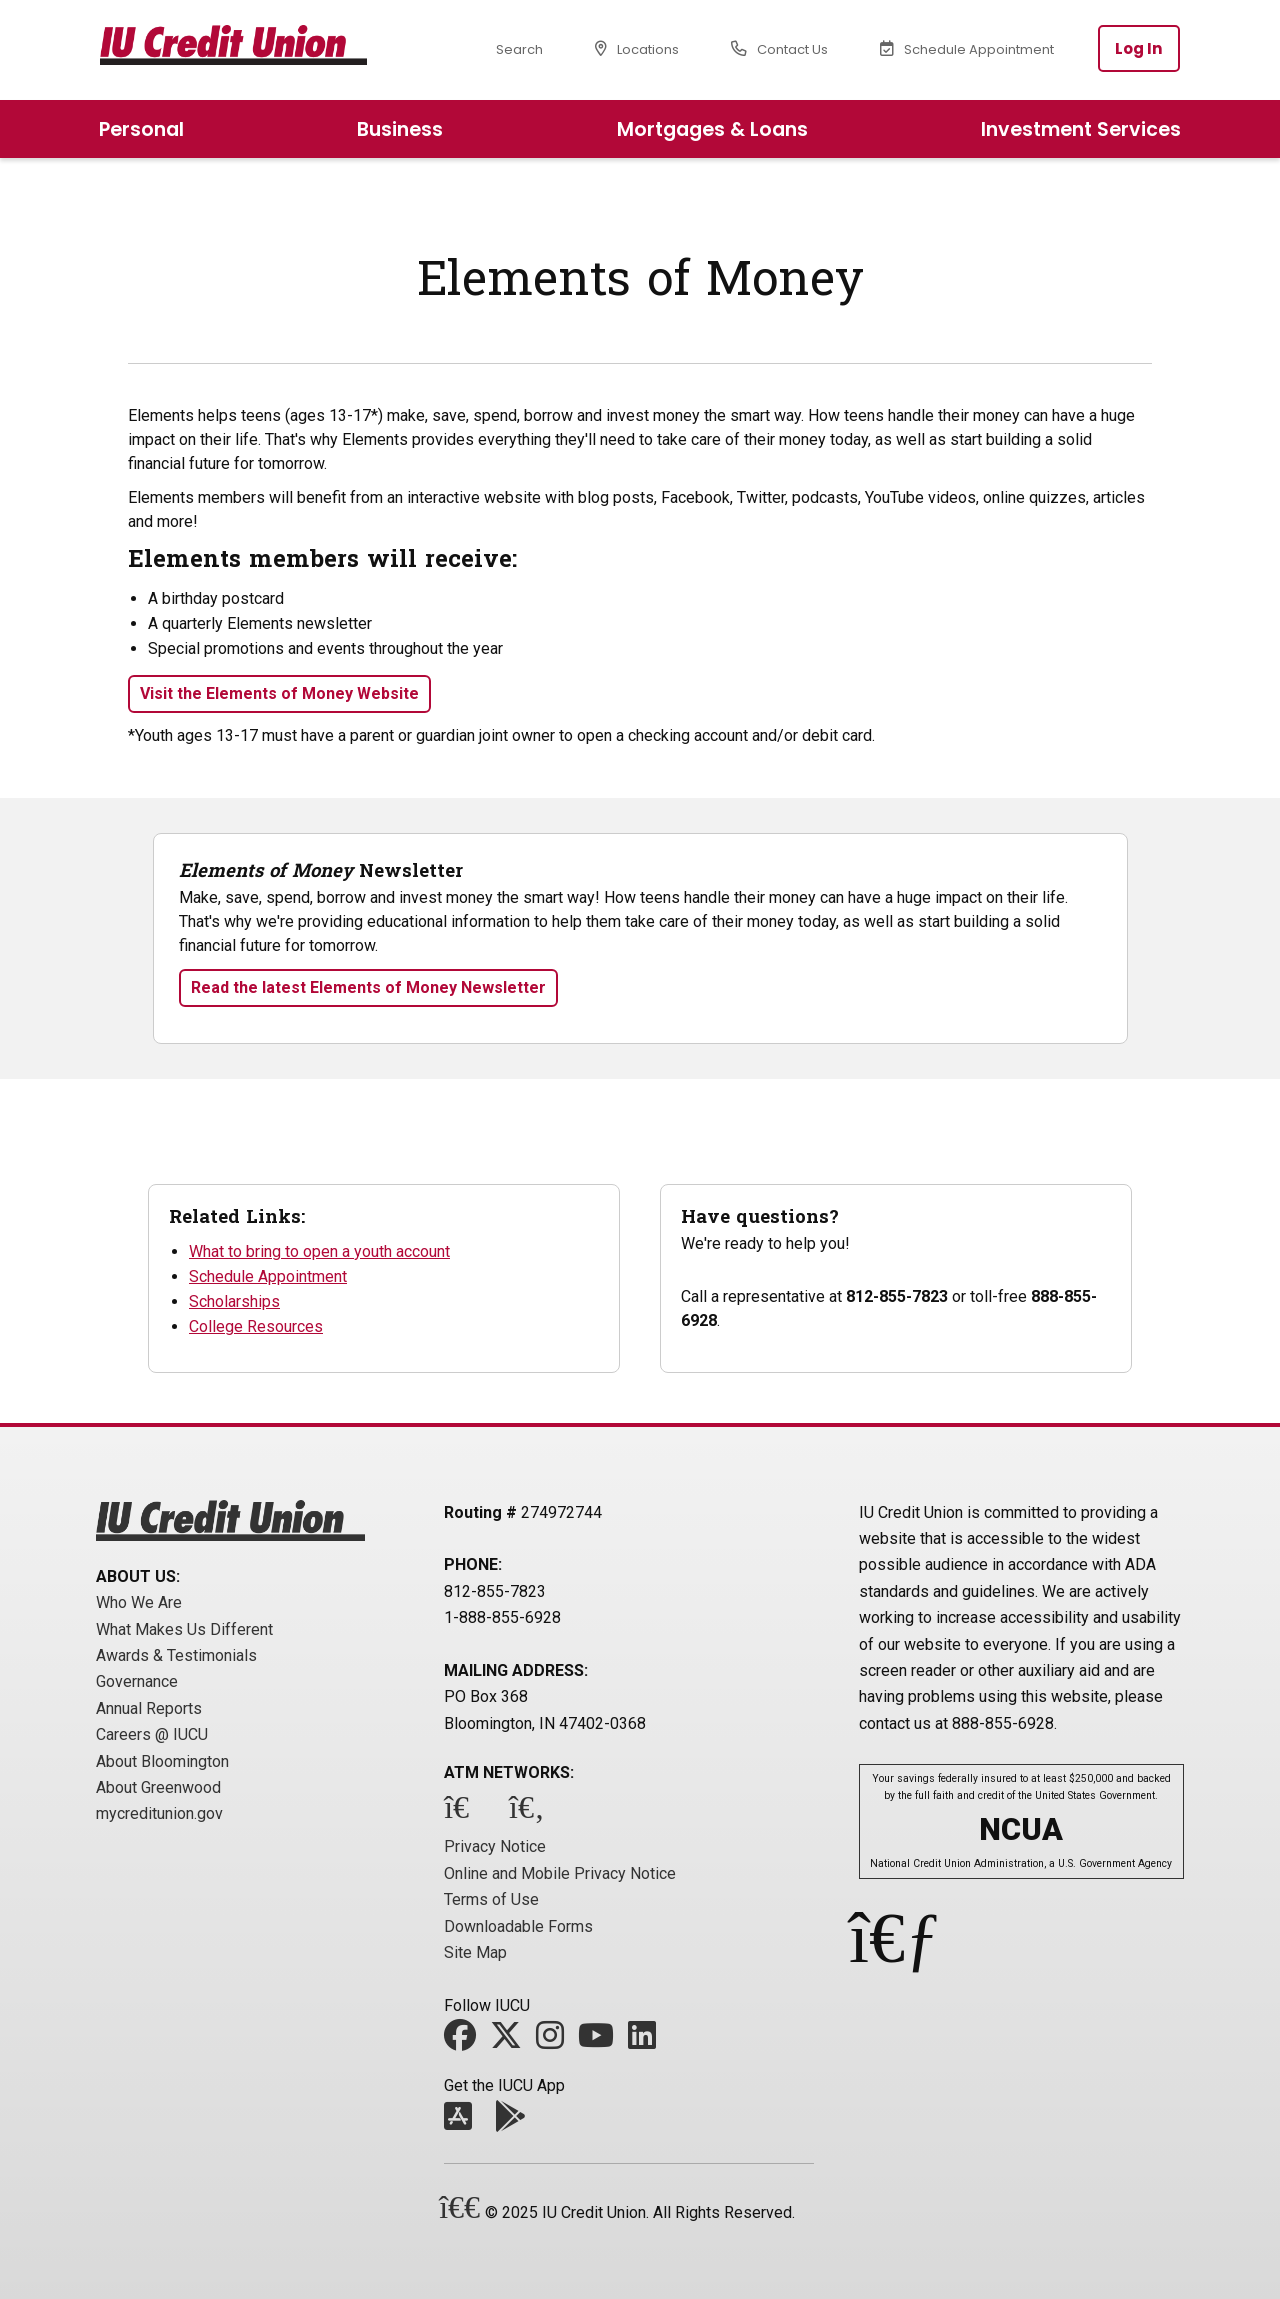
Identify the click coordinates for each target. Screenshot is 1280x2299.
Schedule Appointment (268, 1276)
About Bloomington (162, 1761)
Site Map (475, 1952)
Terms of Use (491, 1899)
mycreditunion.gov (159, 1813)
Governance (137, 1681)
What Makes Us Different (184, 1629)
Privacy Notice (495, 1846)
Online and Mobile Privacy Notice (560, 1873)
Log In (1139, 48)
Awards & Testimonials (176, 1655)
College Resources (256, 1326)
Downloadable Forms (518, 1926)
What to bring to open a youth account (319, 1251)
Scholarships (234, 1301)
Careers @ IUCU (152, 1734)
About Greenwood (158, 1787)
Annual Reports (149, 1708)
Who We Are (139, 1602)
